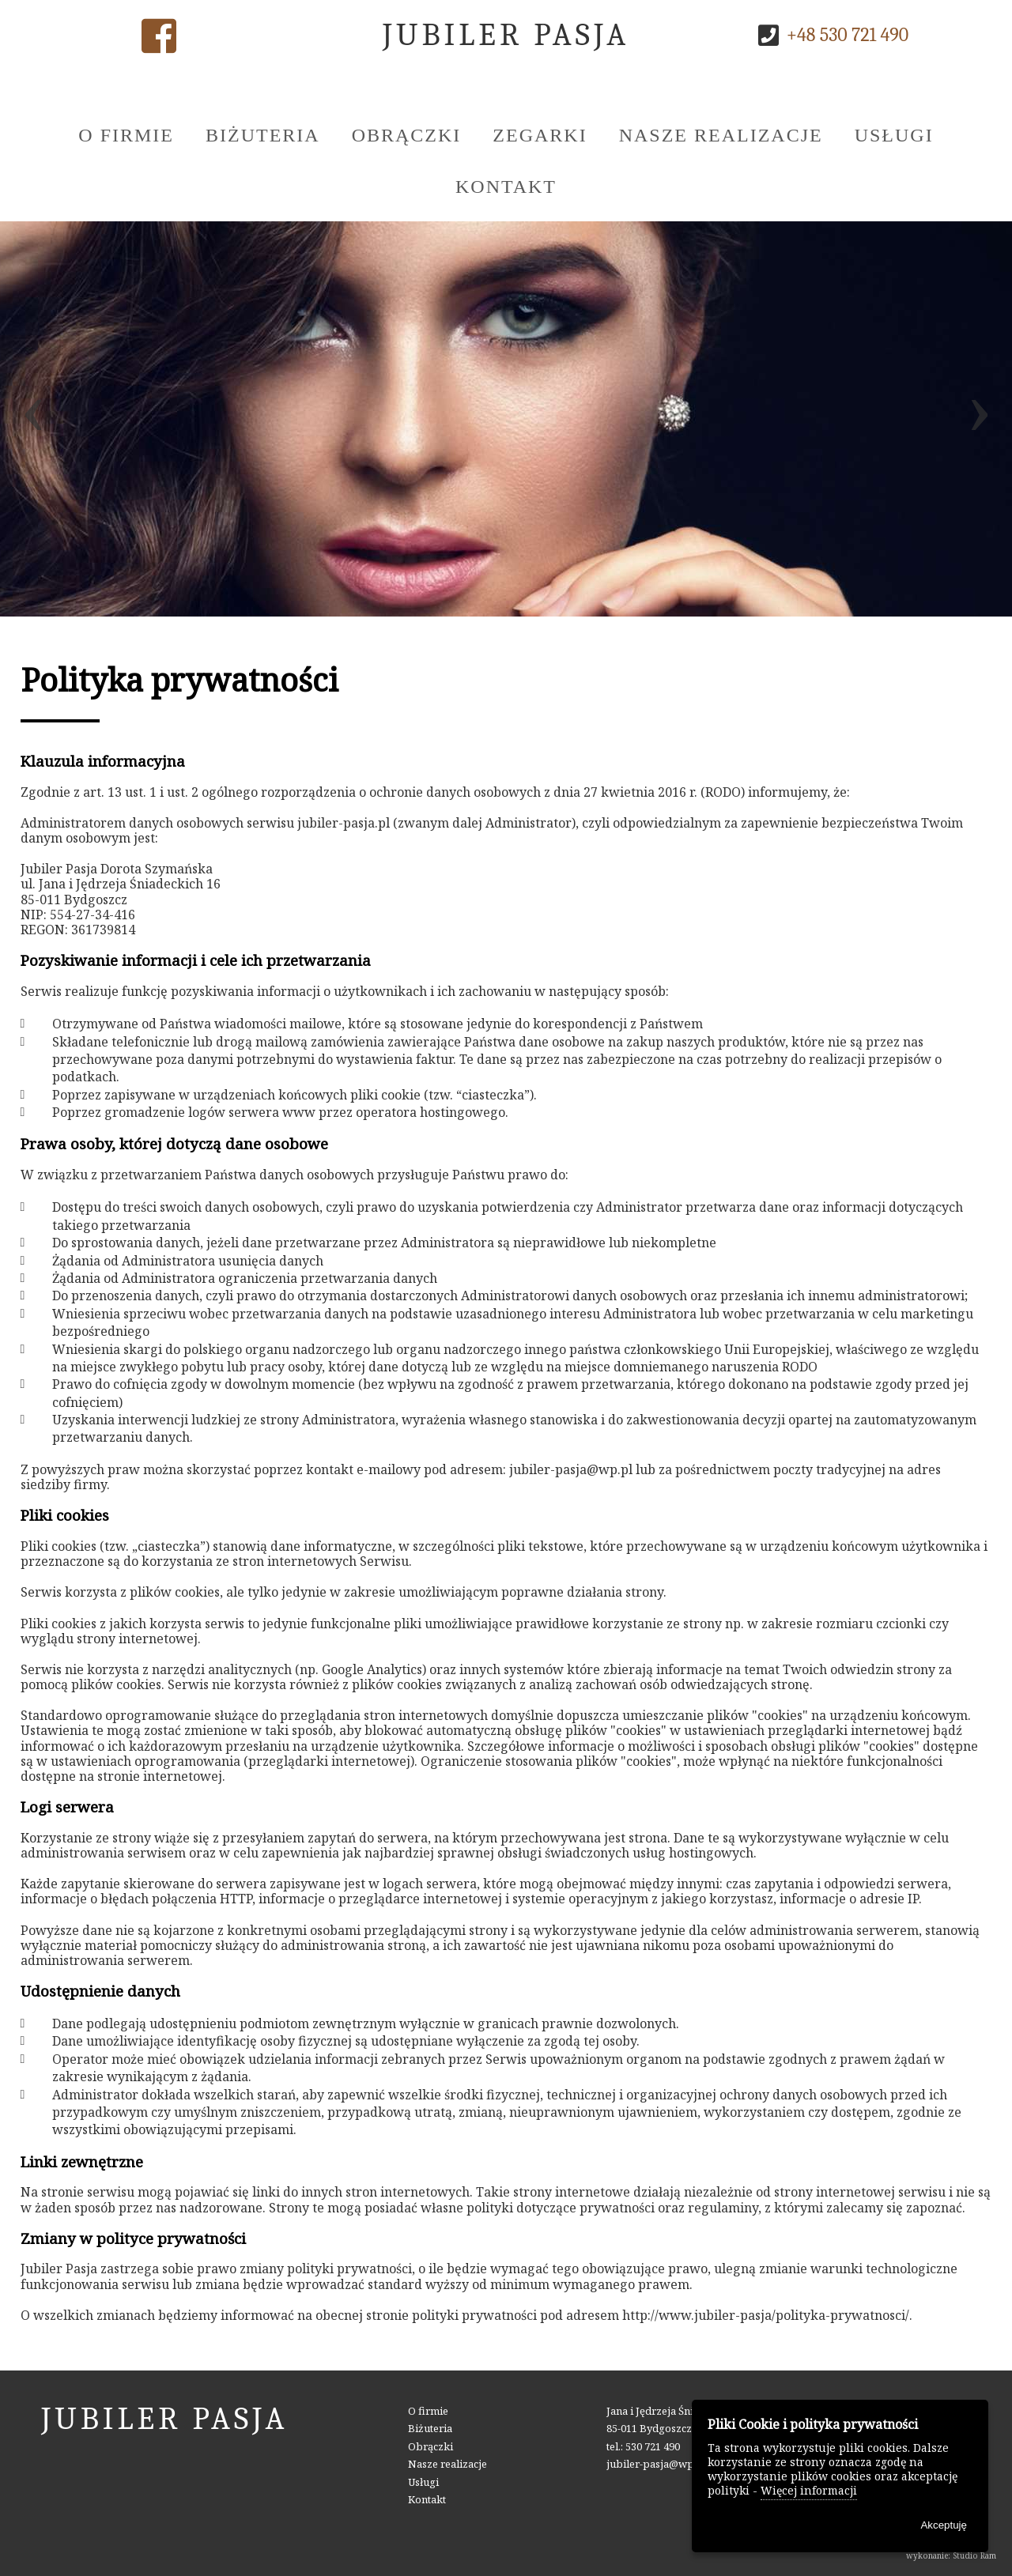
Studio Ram (974, 2555)
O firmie (126, 135)
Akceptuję (943, 2525)
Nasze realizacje (721, 135)
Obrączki (407, 135)
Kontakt (506, 186)
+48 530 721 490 (847, 34)
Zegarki (540, 135)
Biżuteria (263, 135)
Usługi (894, 135)
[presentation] (33, 418)
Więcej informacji (809, 2490)
